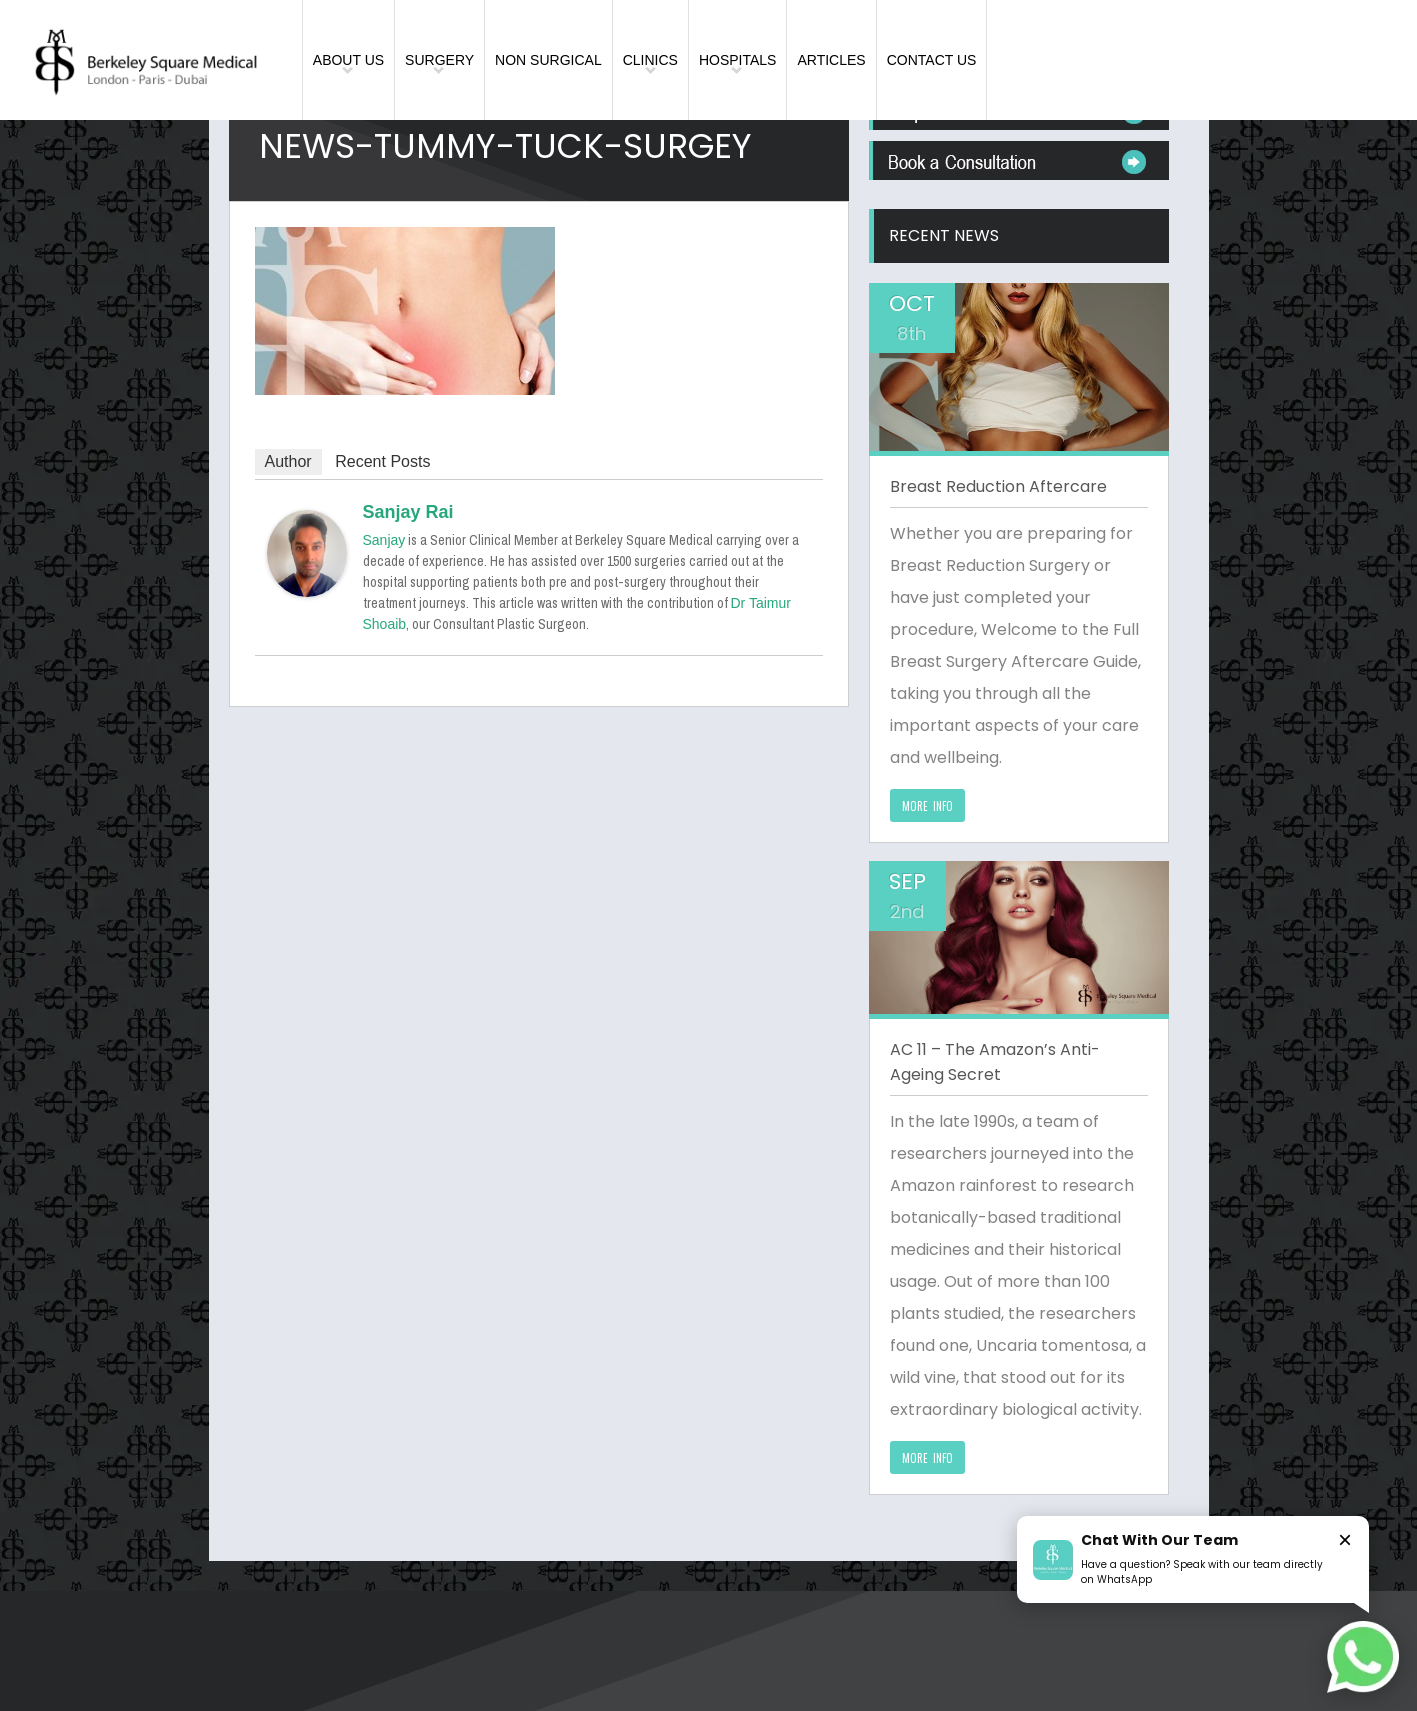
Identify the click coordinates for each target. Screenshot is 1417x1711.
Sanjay (384, 540)
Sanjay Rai (408, 512)
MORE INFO (928, 806)
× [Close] (1345, 1539)
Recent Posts (382, 461)
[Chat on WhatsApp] (1363, 1657)
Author (288, 461)
